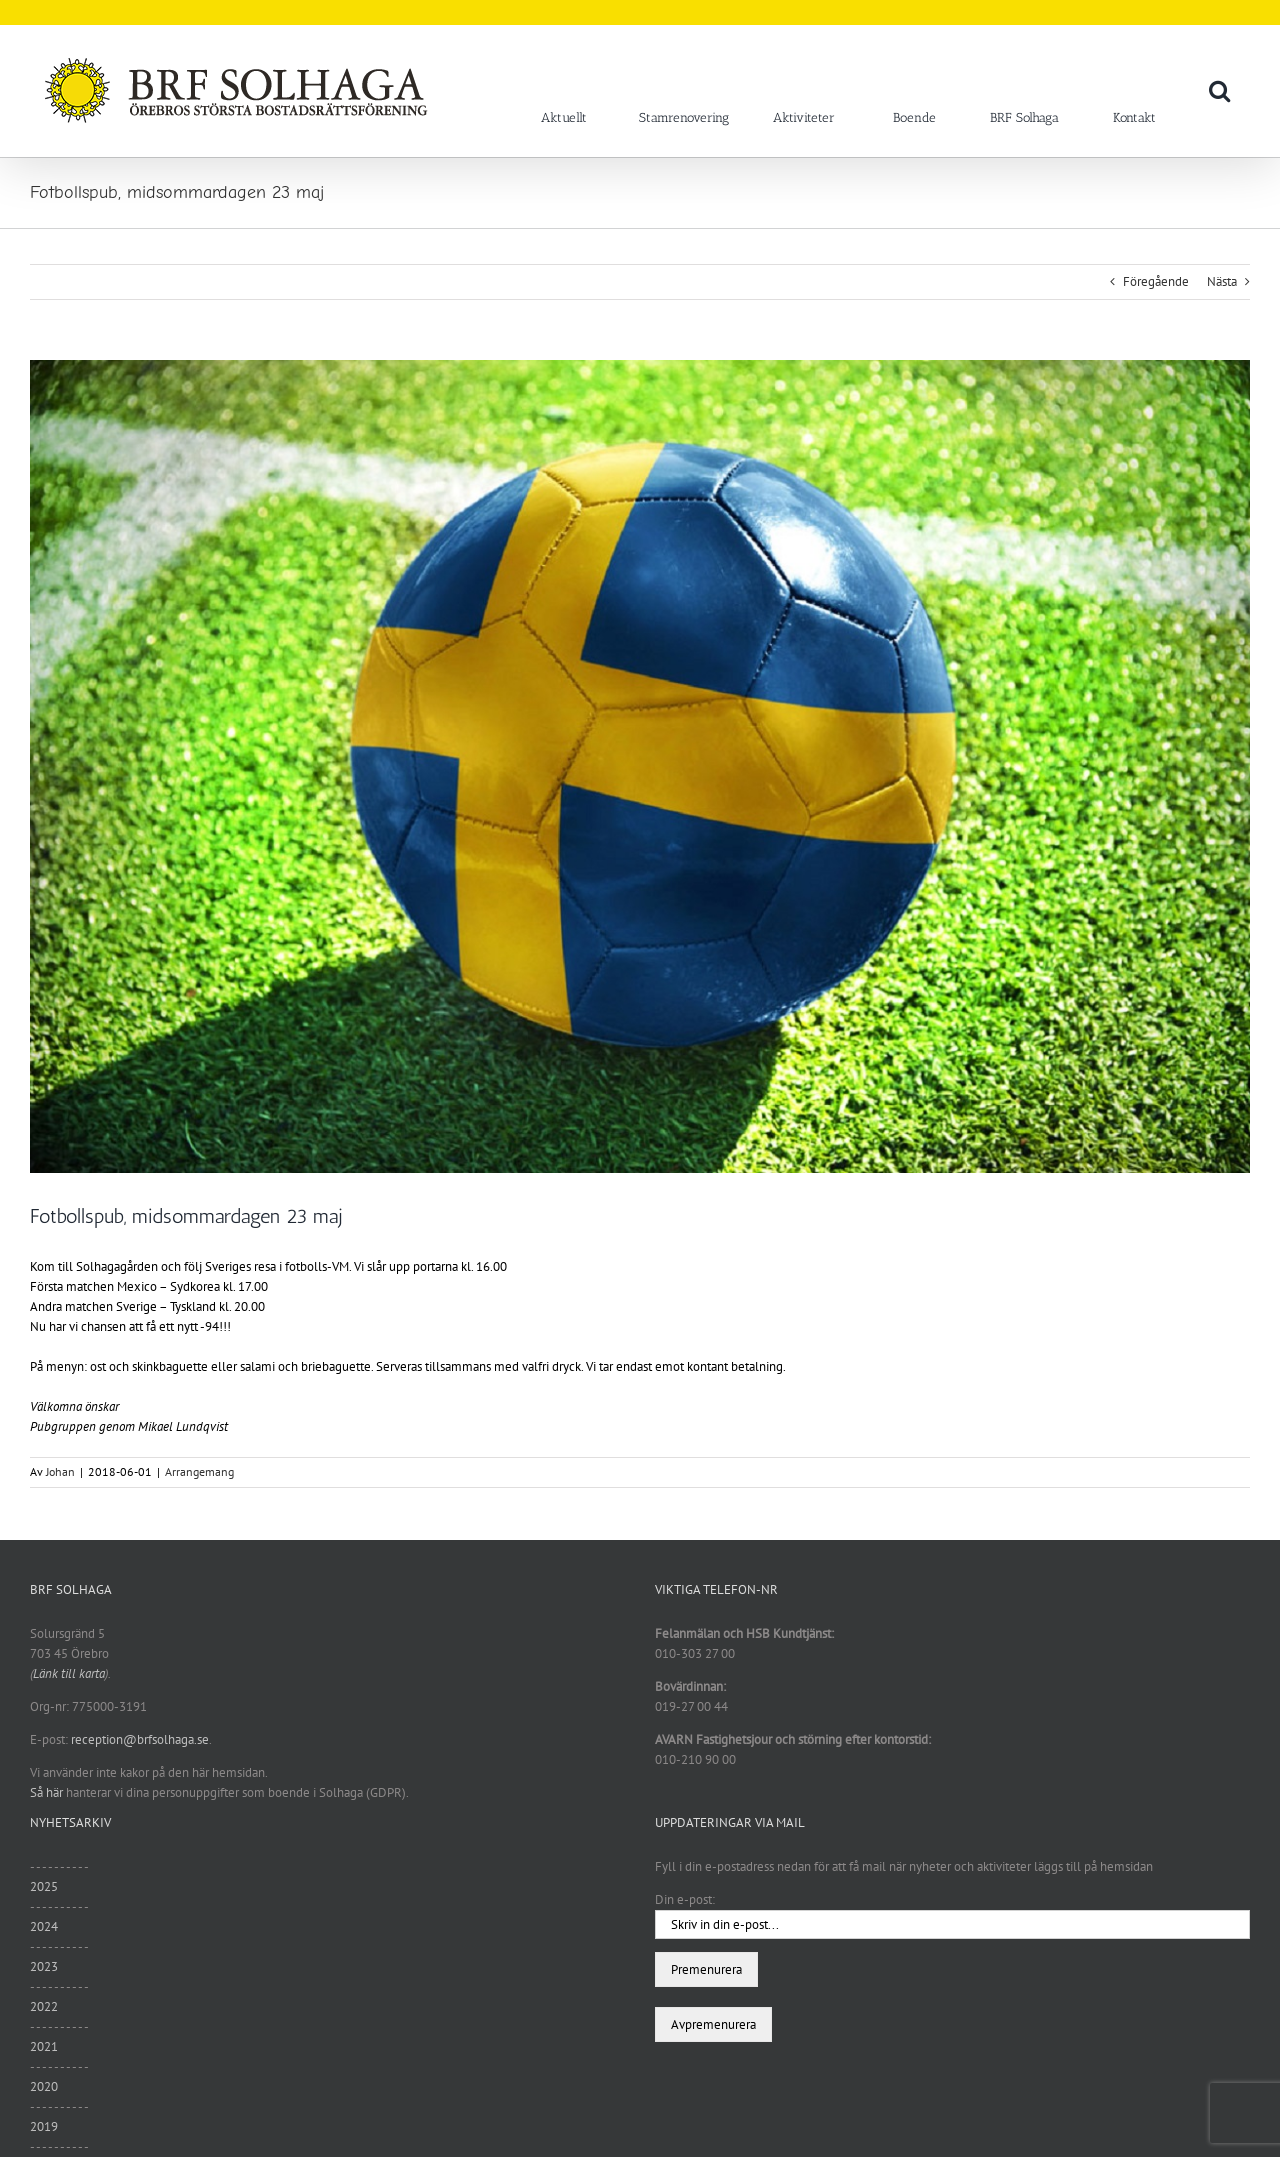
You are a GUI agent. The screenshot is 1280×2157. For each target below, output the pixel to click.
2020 (44, 2086)
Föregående (1156, 281)
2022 (44, 2006)
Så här (46, 1792)
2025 (44, 1886)
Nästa (1222, 281)
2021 (44, 2046)
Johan (60, 1471)
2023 (44, 1966)
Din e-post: (685, 1899)
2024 (44, 1926)
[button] (1219, 90)
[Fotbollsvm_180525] (640, 766)
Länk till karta (69, 1673)
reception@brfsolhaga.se (140, 1739)
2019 (44, 2126)
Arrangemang (199, 1471)
